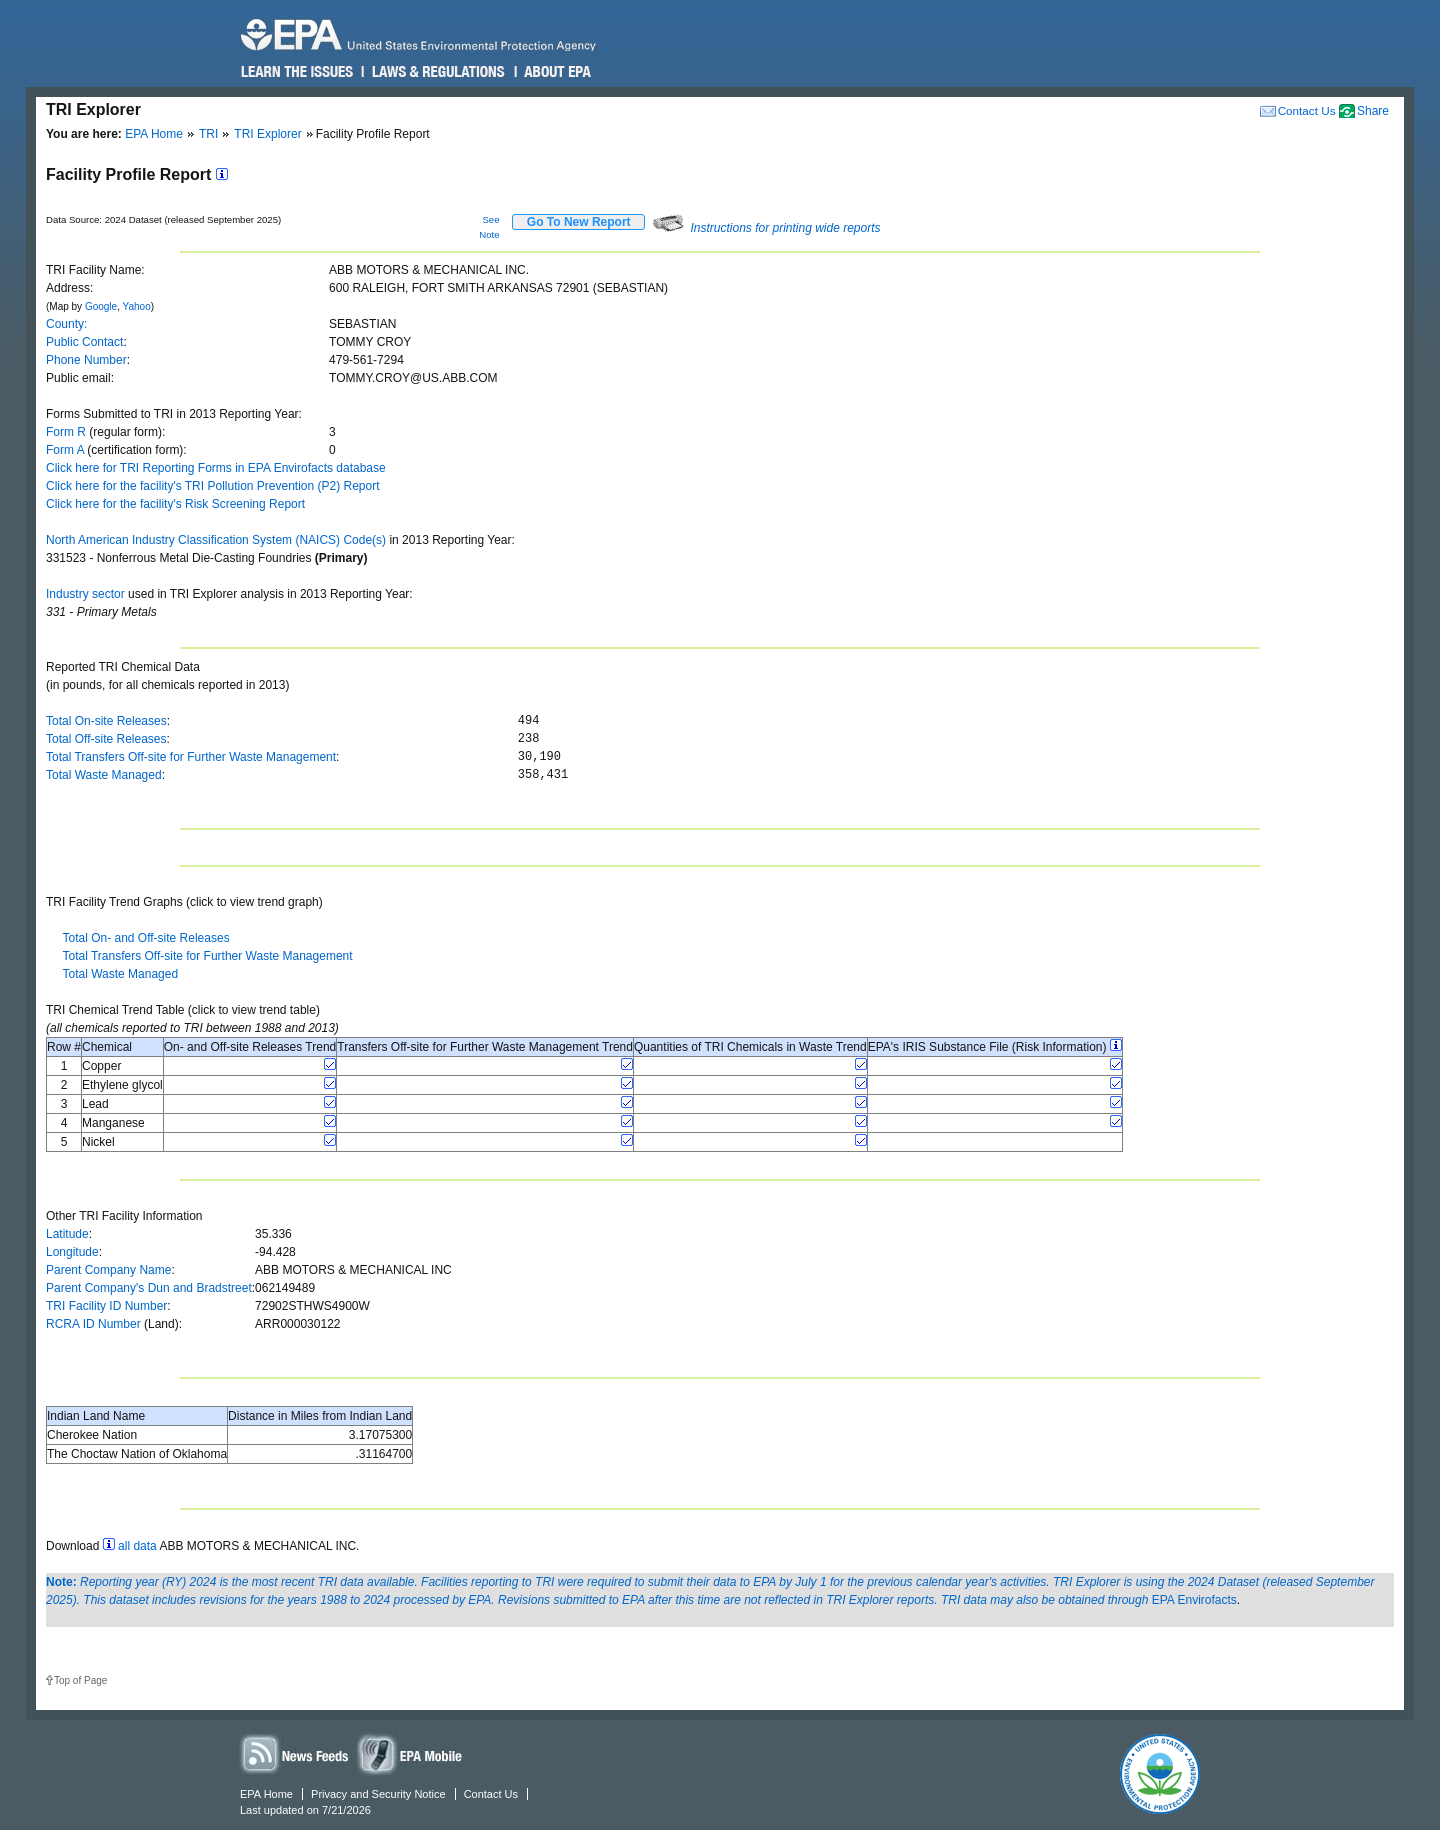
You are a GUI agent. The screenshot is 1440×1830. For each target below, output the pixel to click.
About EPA (556, 72)
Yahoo (137, 306)
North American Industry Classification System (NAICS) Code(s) (216, 540)
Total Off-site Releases (106, 739)
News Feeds (295, 1753)
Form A (65, 450)
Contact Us (1307, 110)
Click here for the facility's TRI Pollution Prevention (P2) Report (213, 486)
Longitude (72, 1252)
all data (137, 1546)
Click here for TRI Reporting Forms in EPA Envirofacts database (216, 468)
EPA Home (154, 134)
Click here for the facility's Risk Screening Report (175, 504)
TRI (208, 134)
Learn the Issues (297, 72)
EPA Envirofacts (1194, 1600)
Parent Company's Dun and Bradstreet (149, 1288)
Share (1373, 111)
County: (66, 324)
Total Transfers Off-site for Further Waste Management (191, 757)
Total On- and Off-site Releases (145, 938)
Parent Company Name (108, 1270)
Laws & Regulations (436, 72)
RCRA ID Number (93, 1324)
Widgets (411, 1753)
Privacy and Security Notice (378, 1794)
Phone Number (86, 360)
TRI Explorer (267, 134)
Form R (66, 432)
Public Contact (84, 342)
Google (101, 306)
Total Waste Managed (104, 775)
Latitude (67, 1234)
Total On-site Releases (106, 721)
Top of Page (80, 1680)
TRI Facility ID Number (106, 1306)
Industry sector (85, 594)
